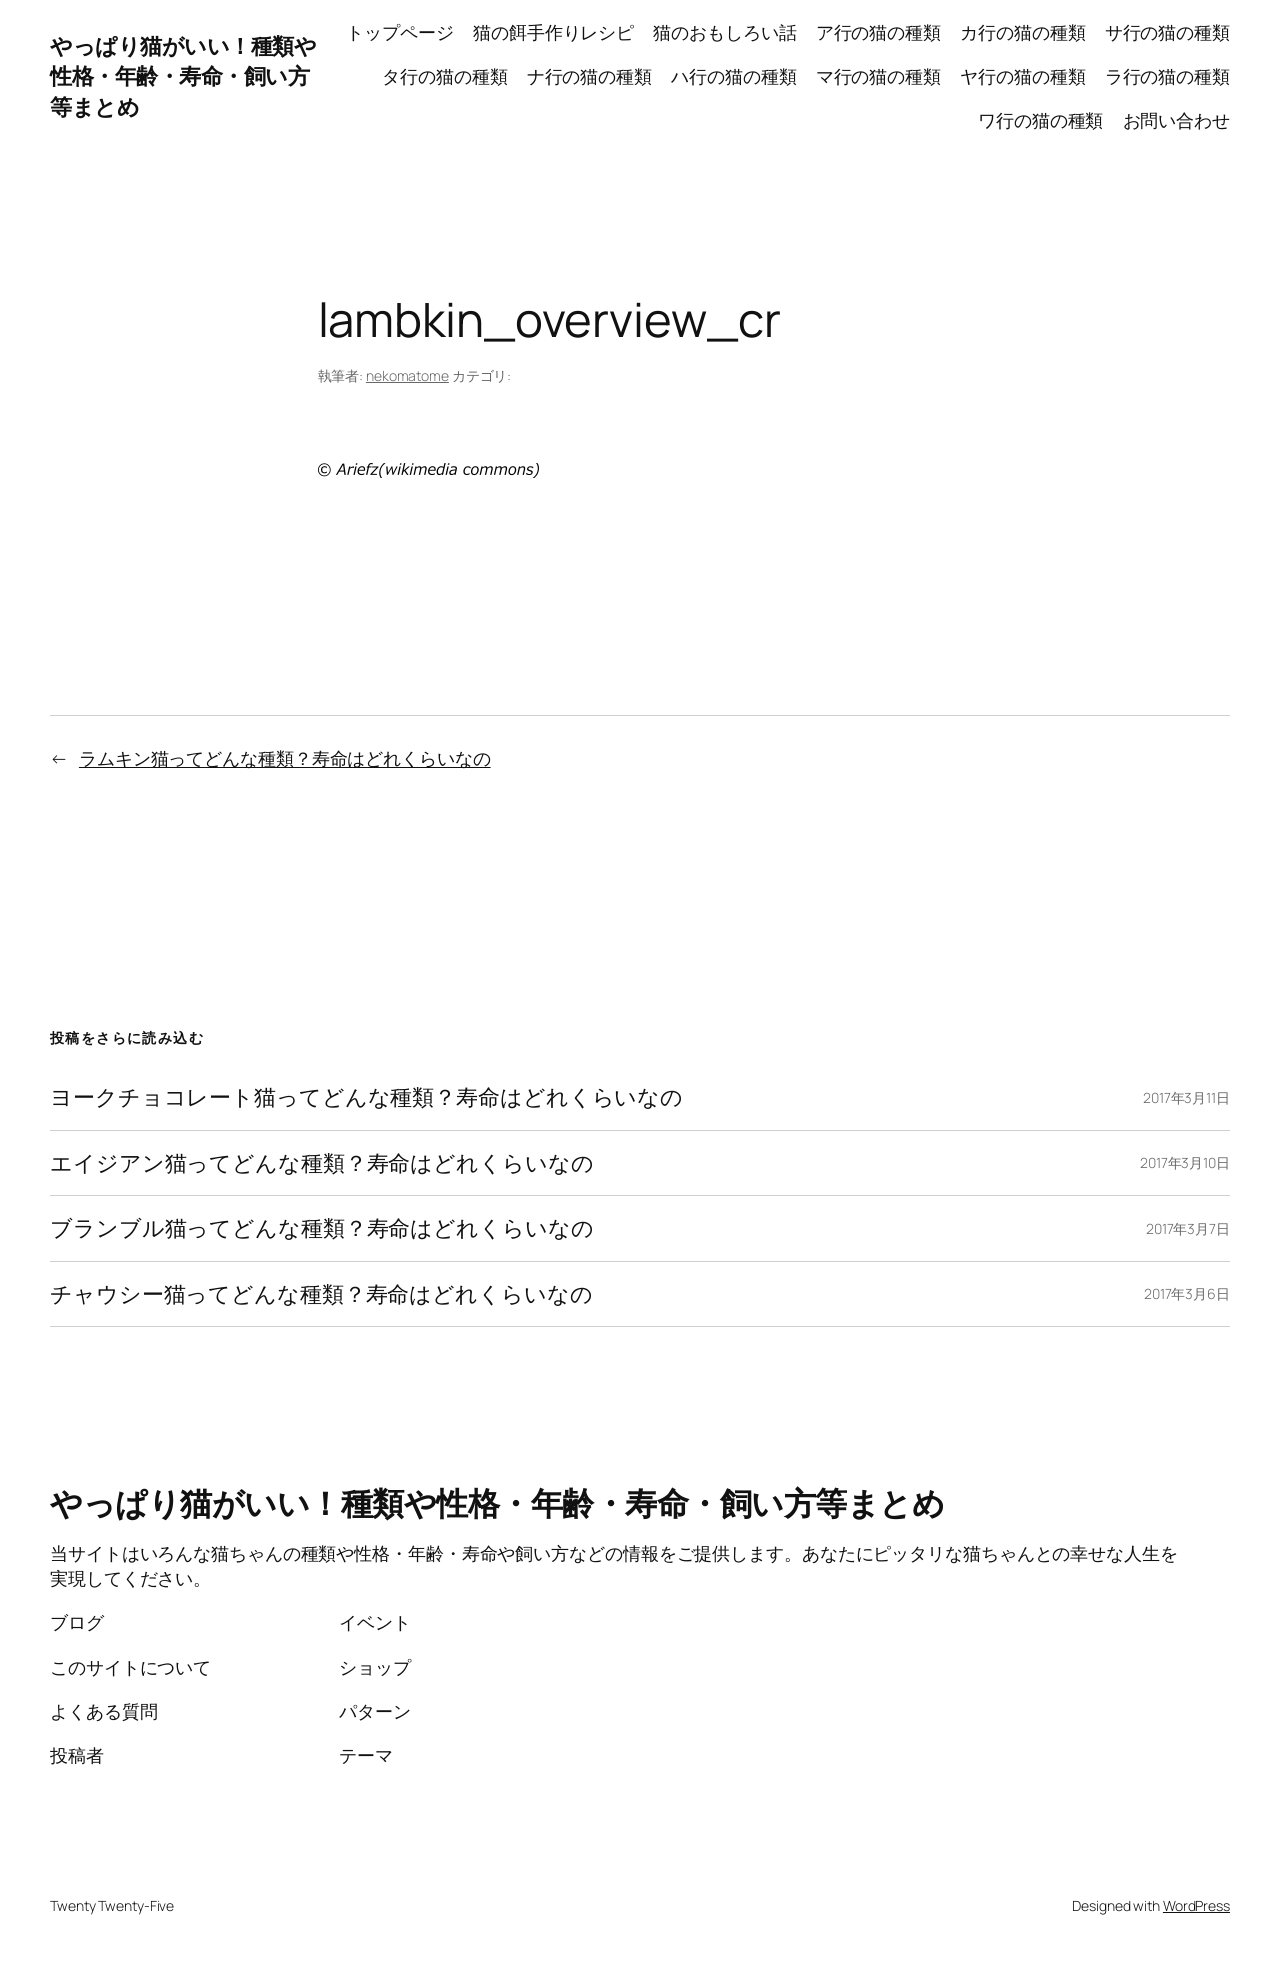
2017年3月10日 (1185, 1162)
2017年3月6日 (1187, 1293)
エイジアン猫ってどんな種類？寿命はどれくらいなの (322, 1163)
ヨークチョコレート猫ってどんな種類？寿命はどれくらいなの (366, 1097)
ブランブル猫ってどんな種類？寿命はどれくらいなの (322, 1228)
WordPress (1196, 1905)
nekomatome (407, 375)
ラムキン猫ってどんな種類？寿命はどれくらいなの (285, 758)
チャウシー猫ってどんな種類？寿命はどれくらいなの (321, 1294)
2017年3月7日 (1188, 1228)
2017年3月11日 (1186, 1097)
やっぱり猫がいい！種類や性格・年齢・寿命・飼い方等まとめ (183, 76)
